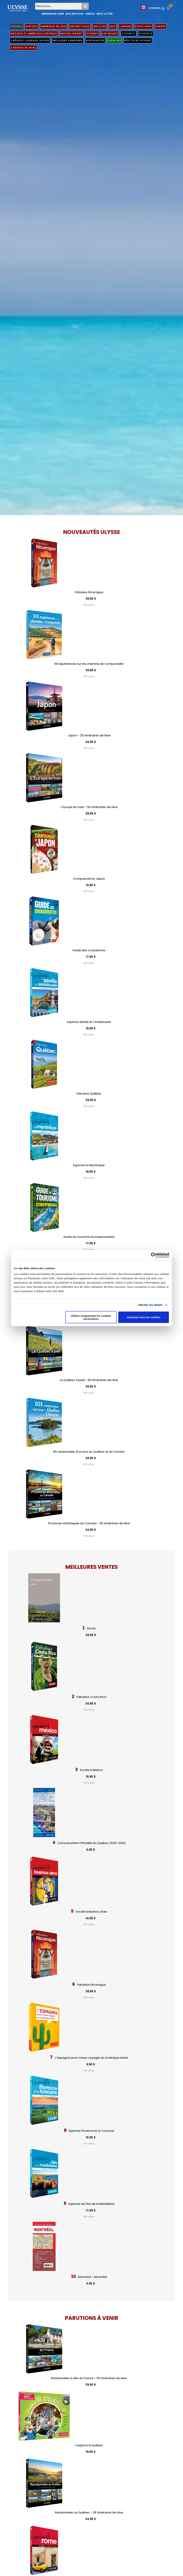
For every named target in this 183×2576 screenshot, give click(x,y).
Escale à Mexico (89, 1770)
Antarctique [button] (80, 26)
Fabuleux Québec (88, 1094)
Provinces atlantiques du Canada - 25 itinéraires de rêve (89, 1523)
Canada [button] (125, 26)
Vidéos (90, 14)
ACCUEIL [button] (16, 26)
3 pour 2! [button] (128, 33)
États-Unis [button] (143, 26)
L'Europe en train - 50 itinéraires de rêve (88, 807)
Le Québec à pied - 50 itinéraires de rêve (89, 1380)
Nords (89, 1628)
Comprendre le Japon (89, 879)
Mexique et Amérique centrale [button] (34, 33)
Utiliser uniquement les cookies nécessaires (91, 1317)
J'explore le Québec (89, 2445)
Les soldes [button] (110, 33)
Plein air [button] (114, 40)
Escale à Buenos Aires (89, 1912)
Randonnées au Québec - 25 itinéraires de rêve (89, 2512)
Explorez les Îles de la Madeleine (88, 2204)
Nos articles (74, 14)
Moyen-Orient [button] (72, 33)
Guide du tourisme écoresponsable (89, 1237)
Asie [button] (113, 26)
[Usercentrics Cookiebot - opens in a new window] (153, 1255)
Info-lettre (105, 14)
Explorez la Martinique (89, 1165)
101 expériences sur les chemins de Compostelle (88, 664)
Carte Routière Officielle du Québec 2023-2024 (88, 1843)
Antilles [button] (99, 26)
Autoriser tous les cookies (143, 1317)
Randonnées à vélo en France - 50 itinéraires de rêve (89, 2378)
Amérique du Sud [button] (53, 26)
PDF (85, 605)
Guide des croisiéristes (88, 950)
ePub (91, 605)
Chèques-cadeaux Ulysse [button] (30, 40)
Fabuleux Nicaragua (89, 592)
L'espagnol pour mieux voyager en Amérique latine (89, 2058)
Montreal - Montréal (89, 2277)
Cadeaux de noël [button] (23, 47)
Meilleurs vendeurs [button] (67, 40)
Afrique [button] (31, 26)
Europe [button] (160, 26)
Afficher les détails (150, 1304)
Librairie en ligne (52, 14)
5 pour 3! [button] (146, 33)
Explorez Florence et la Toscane (89, 2131)
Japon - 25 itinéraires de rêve (89, 735)
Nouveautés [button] (95, 40)
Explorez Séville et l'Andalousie (89, 1022)
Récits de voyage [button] (138, 40)
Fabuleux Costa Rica (88, 1697)
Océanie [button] (92, 33)
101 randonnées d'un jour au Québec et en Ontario (89, 1452)
